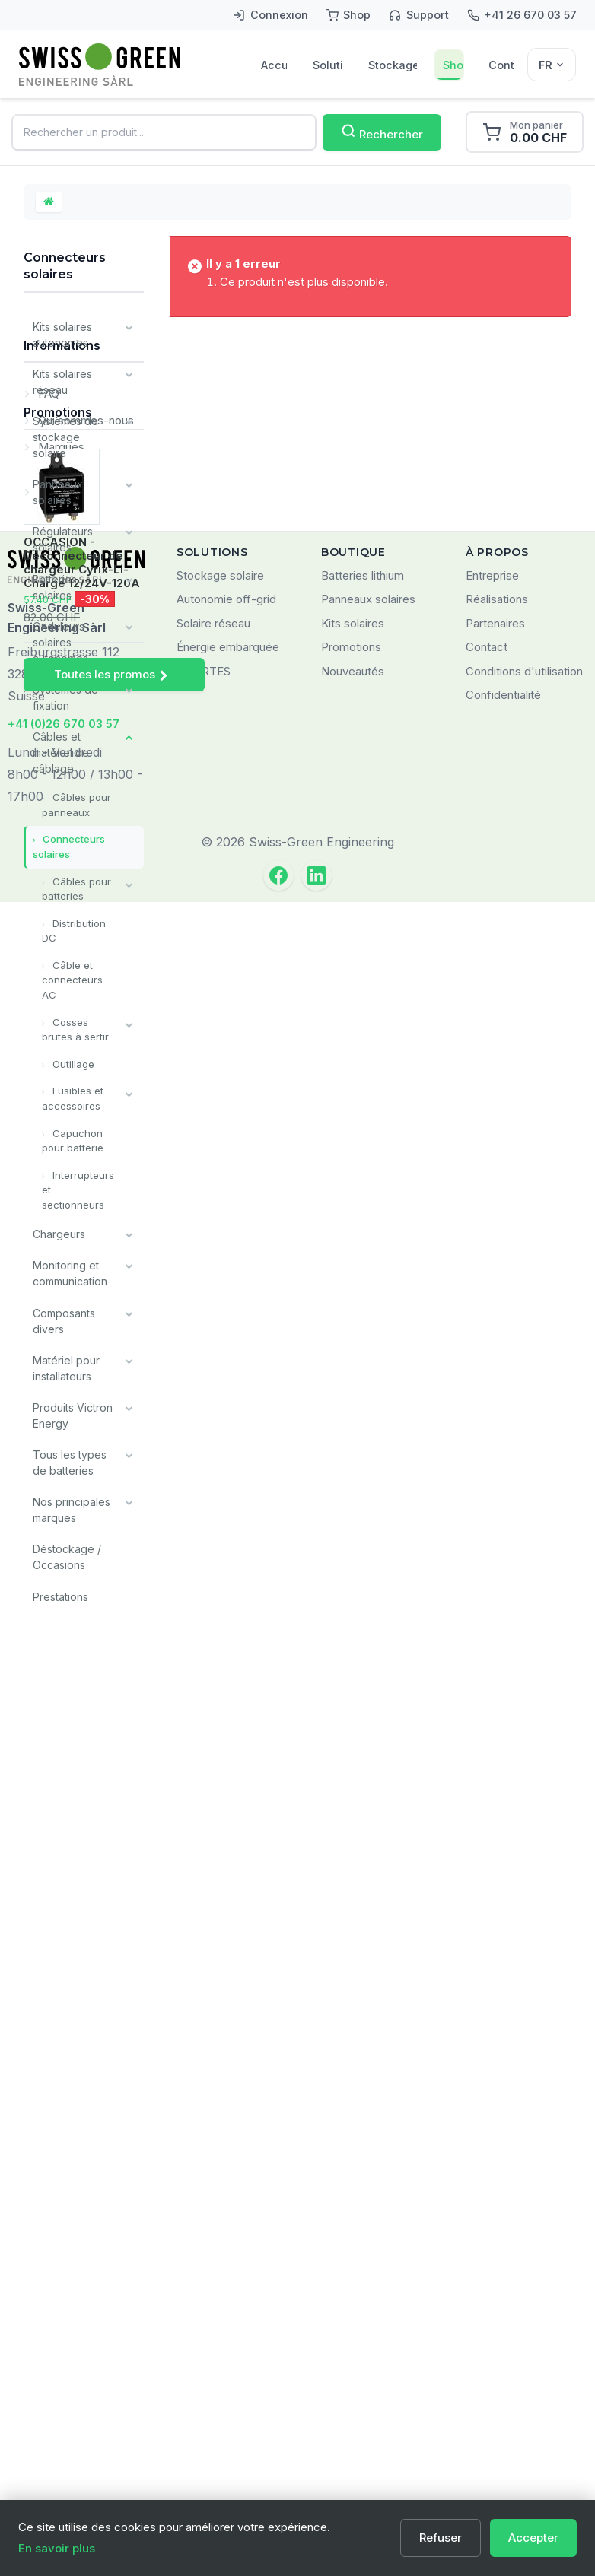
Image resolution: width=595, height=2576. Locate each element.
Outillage (71, 1062)
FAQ (47, 1683)
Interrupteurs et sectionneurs (78, 1188)
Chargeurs (59, 1231)
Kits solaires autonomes (62, 334)
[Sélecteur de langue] (551, 64)
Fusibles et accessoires (72, 1096)
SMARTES (204, 2346)
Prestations (60, 1593)
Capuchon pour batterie (72, 1138)
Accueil (274, 65)
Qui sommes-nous (84, 1709)
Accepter (533, 2537)
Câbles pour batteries (76, 887)
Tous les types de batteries (70, 1459)
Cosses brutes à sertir (75, 1027)
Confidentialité (503, 2369)
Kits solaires (352, 2298)
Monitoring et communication (70, 1270)
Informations (62, 1639)
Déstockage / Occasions (67, 1553)
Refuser (440, 2537)
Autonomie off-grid (226, 2273)
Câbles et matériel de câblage (61, 751)
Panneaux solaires (58, 492)
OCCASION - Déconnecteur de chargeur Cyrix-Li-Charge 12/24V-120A (82, 1994)
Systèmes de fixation (65, 696)
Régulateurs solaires (63, 539)
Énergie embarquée (228, 2321)
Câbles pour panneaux (76, 804)
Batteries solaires (55, 586)
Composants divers (64, 1318)
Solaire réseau (213, 2298)
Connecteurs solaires (69, 845)
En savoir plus (56, 2548)
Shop (453, 65)
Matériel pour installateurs (66, 1365)
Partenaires (495, 2298)
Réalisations (497, 2273)
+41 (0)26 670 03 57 (63, 2398)
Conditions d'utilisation (524, 2346)
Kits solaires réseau (62, 381)
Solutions (327, 65)
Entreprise (492, 2250)
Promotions (58, 1844)
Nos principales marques (71, 1506)
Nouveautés (352, 2346)
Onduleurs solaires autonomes (60, 641)
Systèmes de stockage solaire (65, 437)
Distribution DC (74, 929)
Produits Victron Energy (73, 1412)
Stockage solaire (392, 65)
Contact (501, 65)
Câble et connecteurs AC (72, 978)
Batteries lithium (362, 2250)
